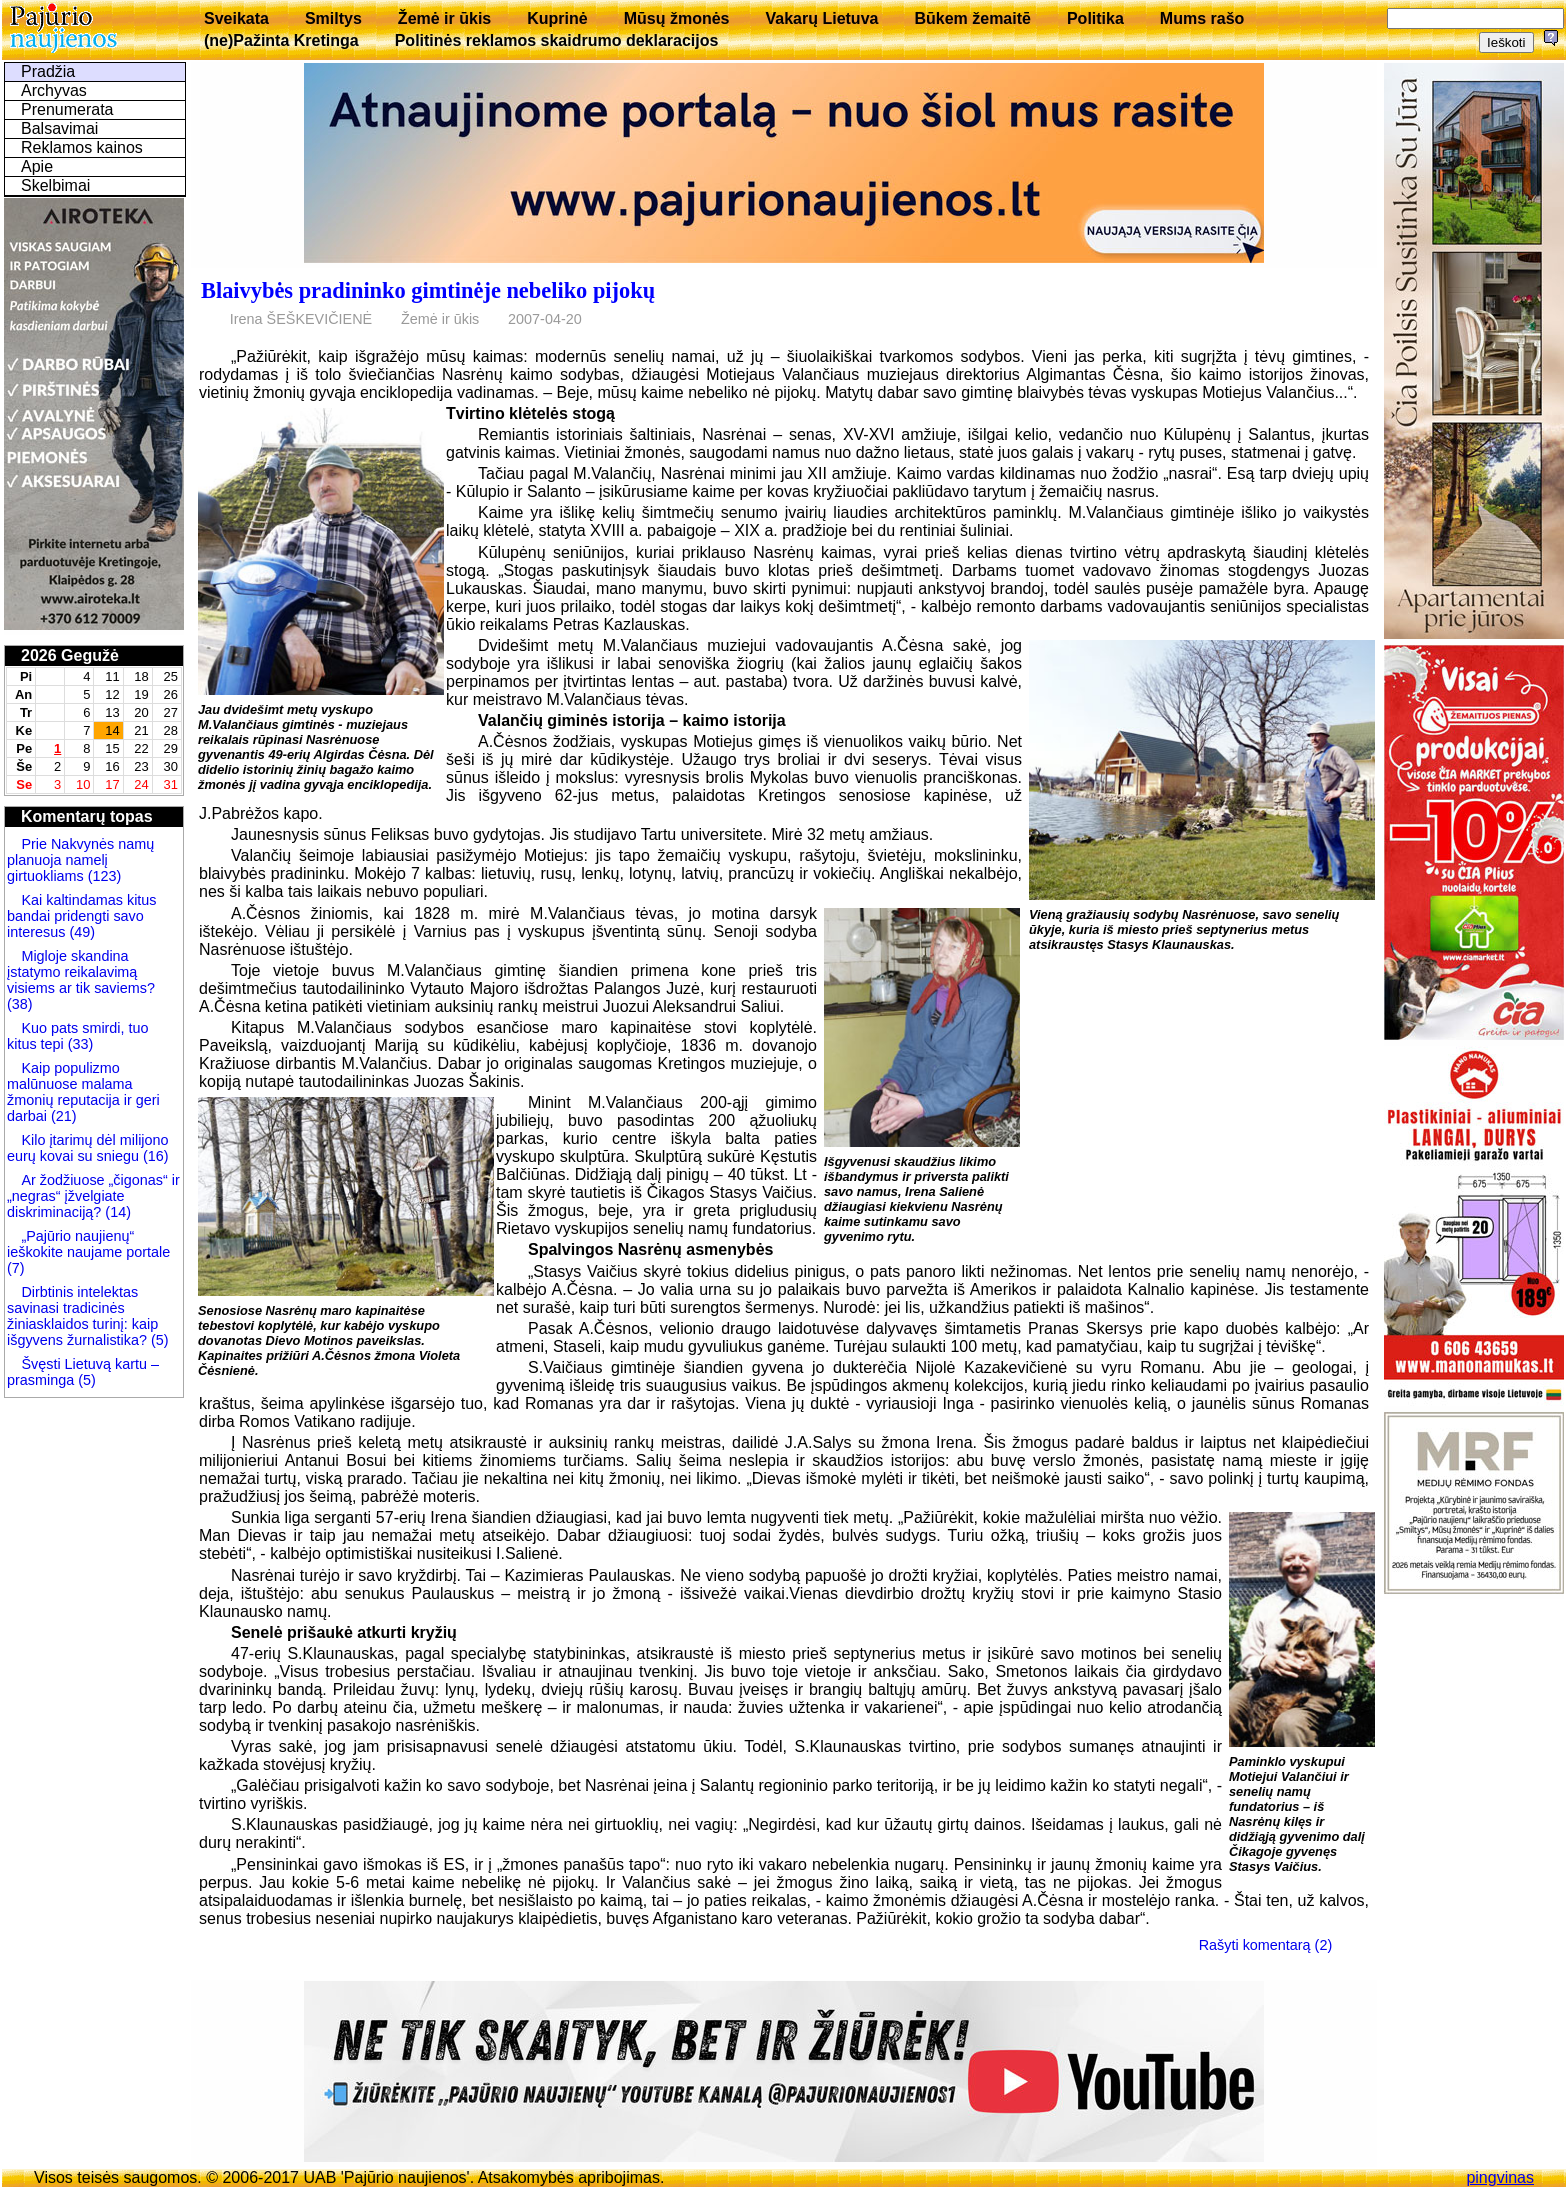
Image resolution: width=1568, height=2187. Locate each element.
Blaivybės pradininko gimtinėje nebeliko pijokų (428, 290)
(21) (62, 1116)
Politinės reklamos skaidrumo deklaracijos (557, 40)
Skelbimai (55, 185)
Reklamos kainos (82, 147)
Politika (1095, 18)
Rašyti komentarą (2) (1266, 1945)
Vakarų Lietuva (821, 18)
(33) (79, 1044)
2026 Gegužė (70, 655)
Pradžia (48, 71)
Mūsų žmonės (677, 18)
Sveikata (236, 18)
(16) (154, 1156)
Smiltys (333, 18)
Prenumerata (67, 109)
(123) (103, 876)
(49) (80, 932)
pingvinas (1500, 2177)
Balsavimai (59, 128)
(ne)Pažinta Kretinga (281, 40)
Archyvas (54, 90)
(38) (20, 1004)
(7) (16, 1268)
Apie (37, 166)
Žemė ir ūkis (444, 18)
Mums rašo (1202, 18)
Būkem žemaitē (972, 18)
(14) (116, 1212)
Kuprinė (557, 18)
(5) (158, 1340)
